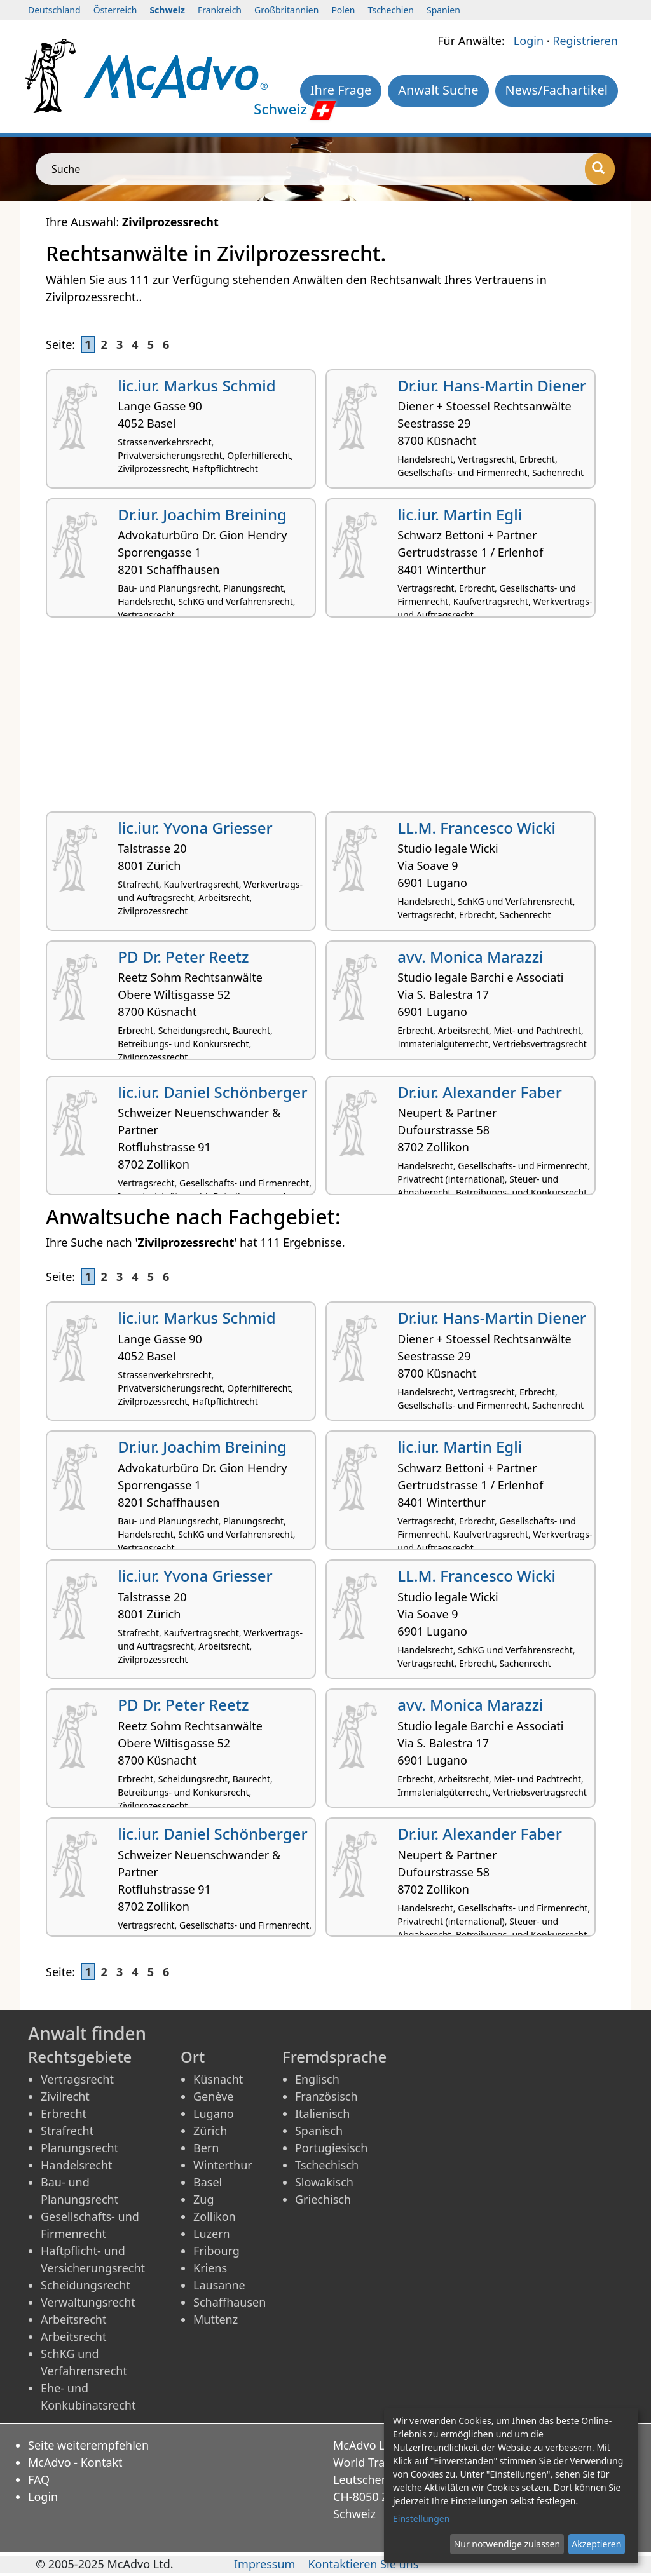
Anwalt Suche (438, 89)
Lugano (213, 2113)
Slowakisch (324, 2182)
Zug (203, 2199)
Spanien (443, 10)
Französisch (326, 2096)
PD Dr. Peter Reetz (183, 956)
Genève (213, 2096)
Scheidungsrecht (85, 2285)
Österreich (115, 10)
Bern (206, 2147)
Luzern (211, 2233)
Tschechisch (327, 2165)
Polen (343, 10)
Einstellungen (421, 2518)
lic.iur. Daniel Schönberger (212, 1091)
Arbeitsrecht (73, 2319)
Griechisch (323, 2199)
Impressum (264, 2564)
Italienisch (322, 2113)
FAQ (39, 2479)
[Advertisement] (325, 719)
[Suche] (600, 169)
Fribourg (216, 2250)
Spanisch (319, 2130)
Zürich (210, 2130)
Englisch (317, 2079)
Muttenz (215, 2319)
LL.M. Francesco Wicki (476, 827)
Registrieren (585, 40)
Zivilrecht (65, 2096)
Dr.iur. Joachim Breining (202, 514)
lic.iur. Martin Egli (459, 514)
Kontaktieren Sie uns (363, 2564)
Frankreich (220, 10)
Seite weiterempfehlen (88, 2445)
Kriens (210, 2267)
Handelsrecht (77, 2165)
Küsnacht (218, 2079)
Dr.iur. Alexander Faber (479, 1091)
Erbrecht (63, 2113)
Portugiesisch (331, 2147)
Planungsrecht (79, 2147)
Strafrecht (67, 2130)
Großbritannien (286, 10)
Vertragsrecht (77, 2079)
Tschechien (391, 10)
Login (529, 40)
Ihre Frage (341, 89)
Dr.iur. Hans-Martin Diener (491, 385)
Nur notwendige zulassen (507, 2544)
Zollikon (214, 2216)
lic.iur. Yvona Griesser (195, 827)
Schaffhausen (229, 2302)
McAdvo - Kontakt (75, 2462)
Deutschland (54, 10)
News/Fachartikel (556, 89)
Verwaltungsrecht (88, 2302)
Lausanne (219, 2285)
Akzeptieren (596, 2544)
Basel (207, 2182)
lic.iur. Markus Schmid (196, 385)
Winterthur (222, 2165)
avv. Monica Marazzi (470, 956)
